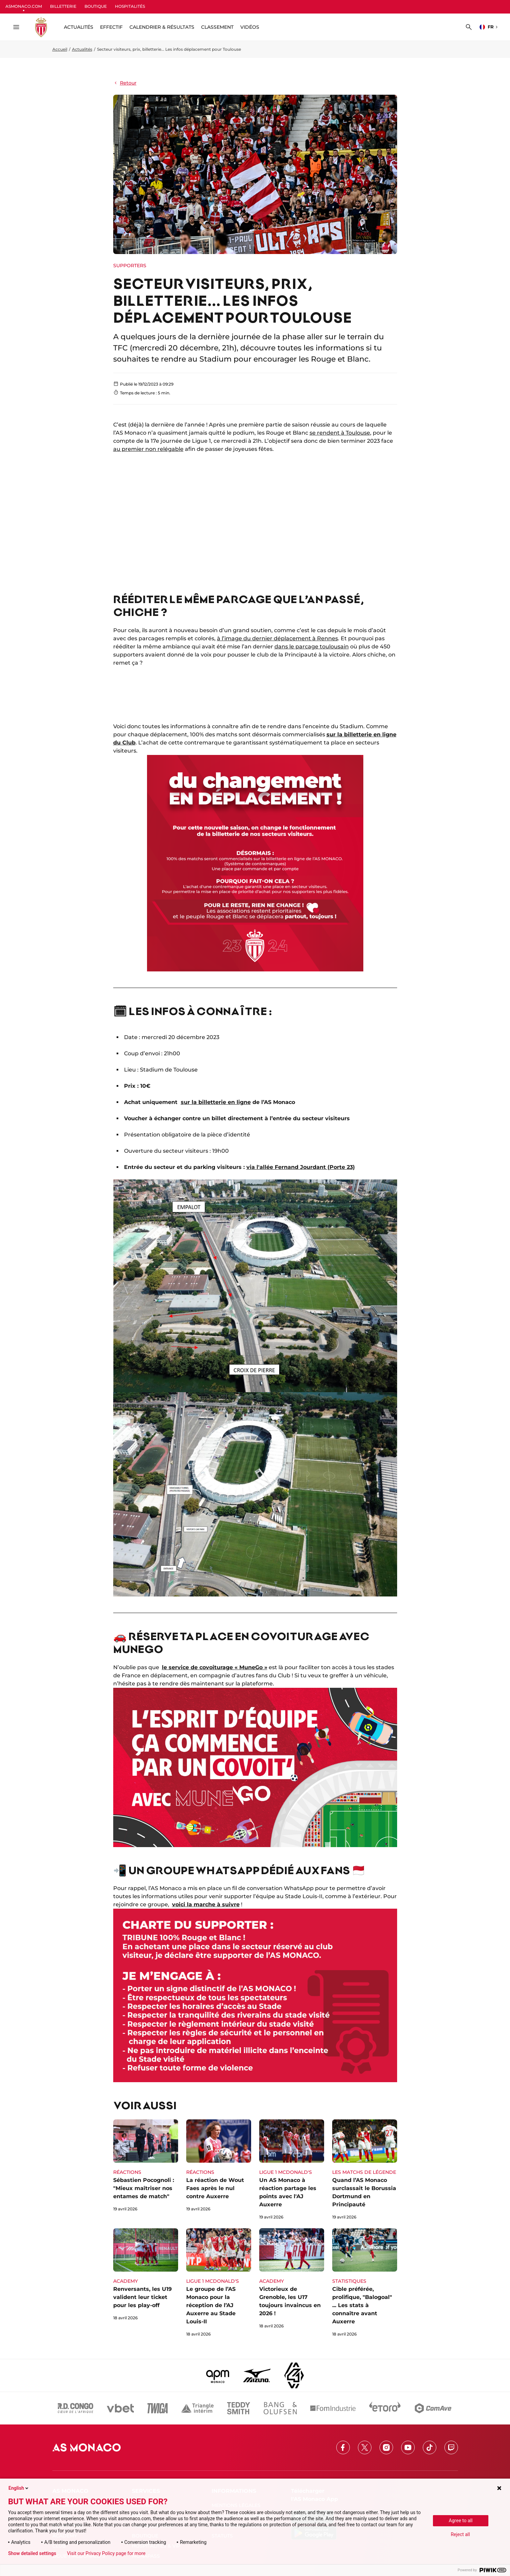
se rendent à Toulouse (340, 433)
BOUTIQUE (95, 6)
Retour (125, 83)
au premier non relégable (148, 449)
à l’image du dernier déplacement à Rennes (277, 638)
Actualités (82, 49)
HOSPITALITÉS (130, 6)
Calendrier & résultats (161, 27)
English (18, 2488)
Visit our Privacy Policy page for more (106, 2553)
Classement (217, 27)
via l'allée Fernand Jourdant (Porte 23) (300, 1167)
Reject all (460, 2534)
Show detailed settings (32, 2553)
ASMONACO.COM (23, 6)
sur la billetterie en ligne (216, 1102)
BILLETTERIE (63, 6)
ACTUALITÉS (78, 27)
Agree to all (460, 2520)
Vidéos (249, 27)
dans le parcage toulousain (311, 646)
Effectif (111, 27)
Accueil (59, 49)
